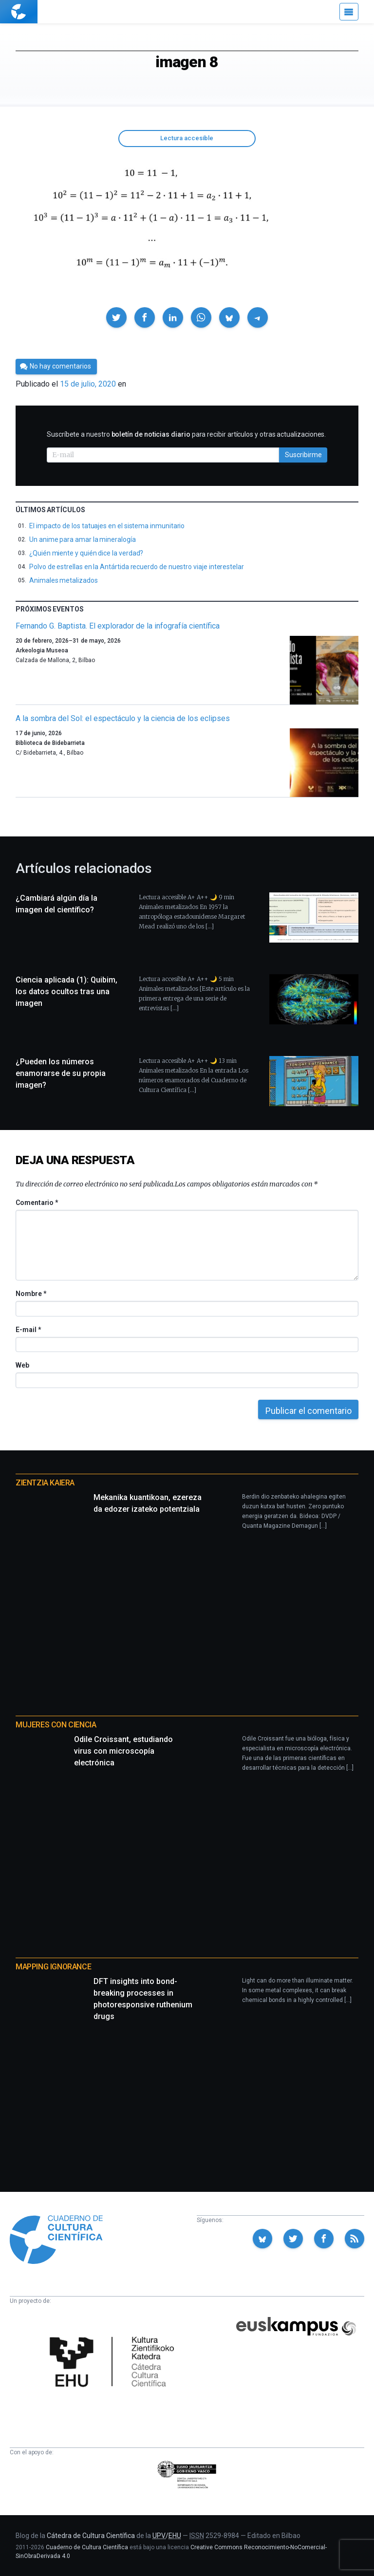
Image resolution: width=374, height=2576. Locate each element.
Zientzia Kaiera (45, 1482)
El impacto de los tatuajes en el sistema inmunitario (107, 526)
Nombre (31, 1293)
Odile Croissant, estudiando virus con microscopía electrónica (123, 1751)
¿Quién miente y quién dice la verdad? (86, 553)
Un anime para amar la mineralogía (82, 539)
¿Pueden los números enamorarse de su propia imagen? (61, 1073)
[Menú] (348, 11)
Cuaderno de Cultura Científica (87, 2547)
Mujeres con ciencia (56, 1724)
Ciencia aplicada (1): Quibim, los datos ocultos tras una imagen (66, 991)
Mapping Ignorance (53, 1966)
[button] (116, 317)
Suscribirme (303, 455)
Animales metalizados (63, 580)
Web (22, 1365)
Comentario (37, 1202)
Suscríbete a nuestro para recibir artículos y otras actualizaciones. (186, 434)
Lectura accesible (186, 138)
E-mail (28, 1330)
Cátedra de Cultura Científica (91, 2535)
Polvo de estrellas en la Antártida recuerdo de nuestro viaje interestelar (136, 567)
